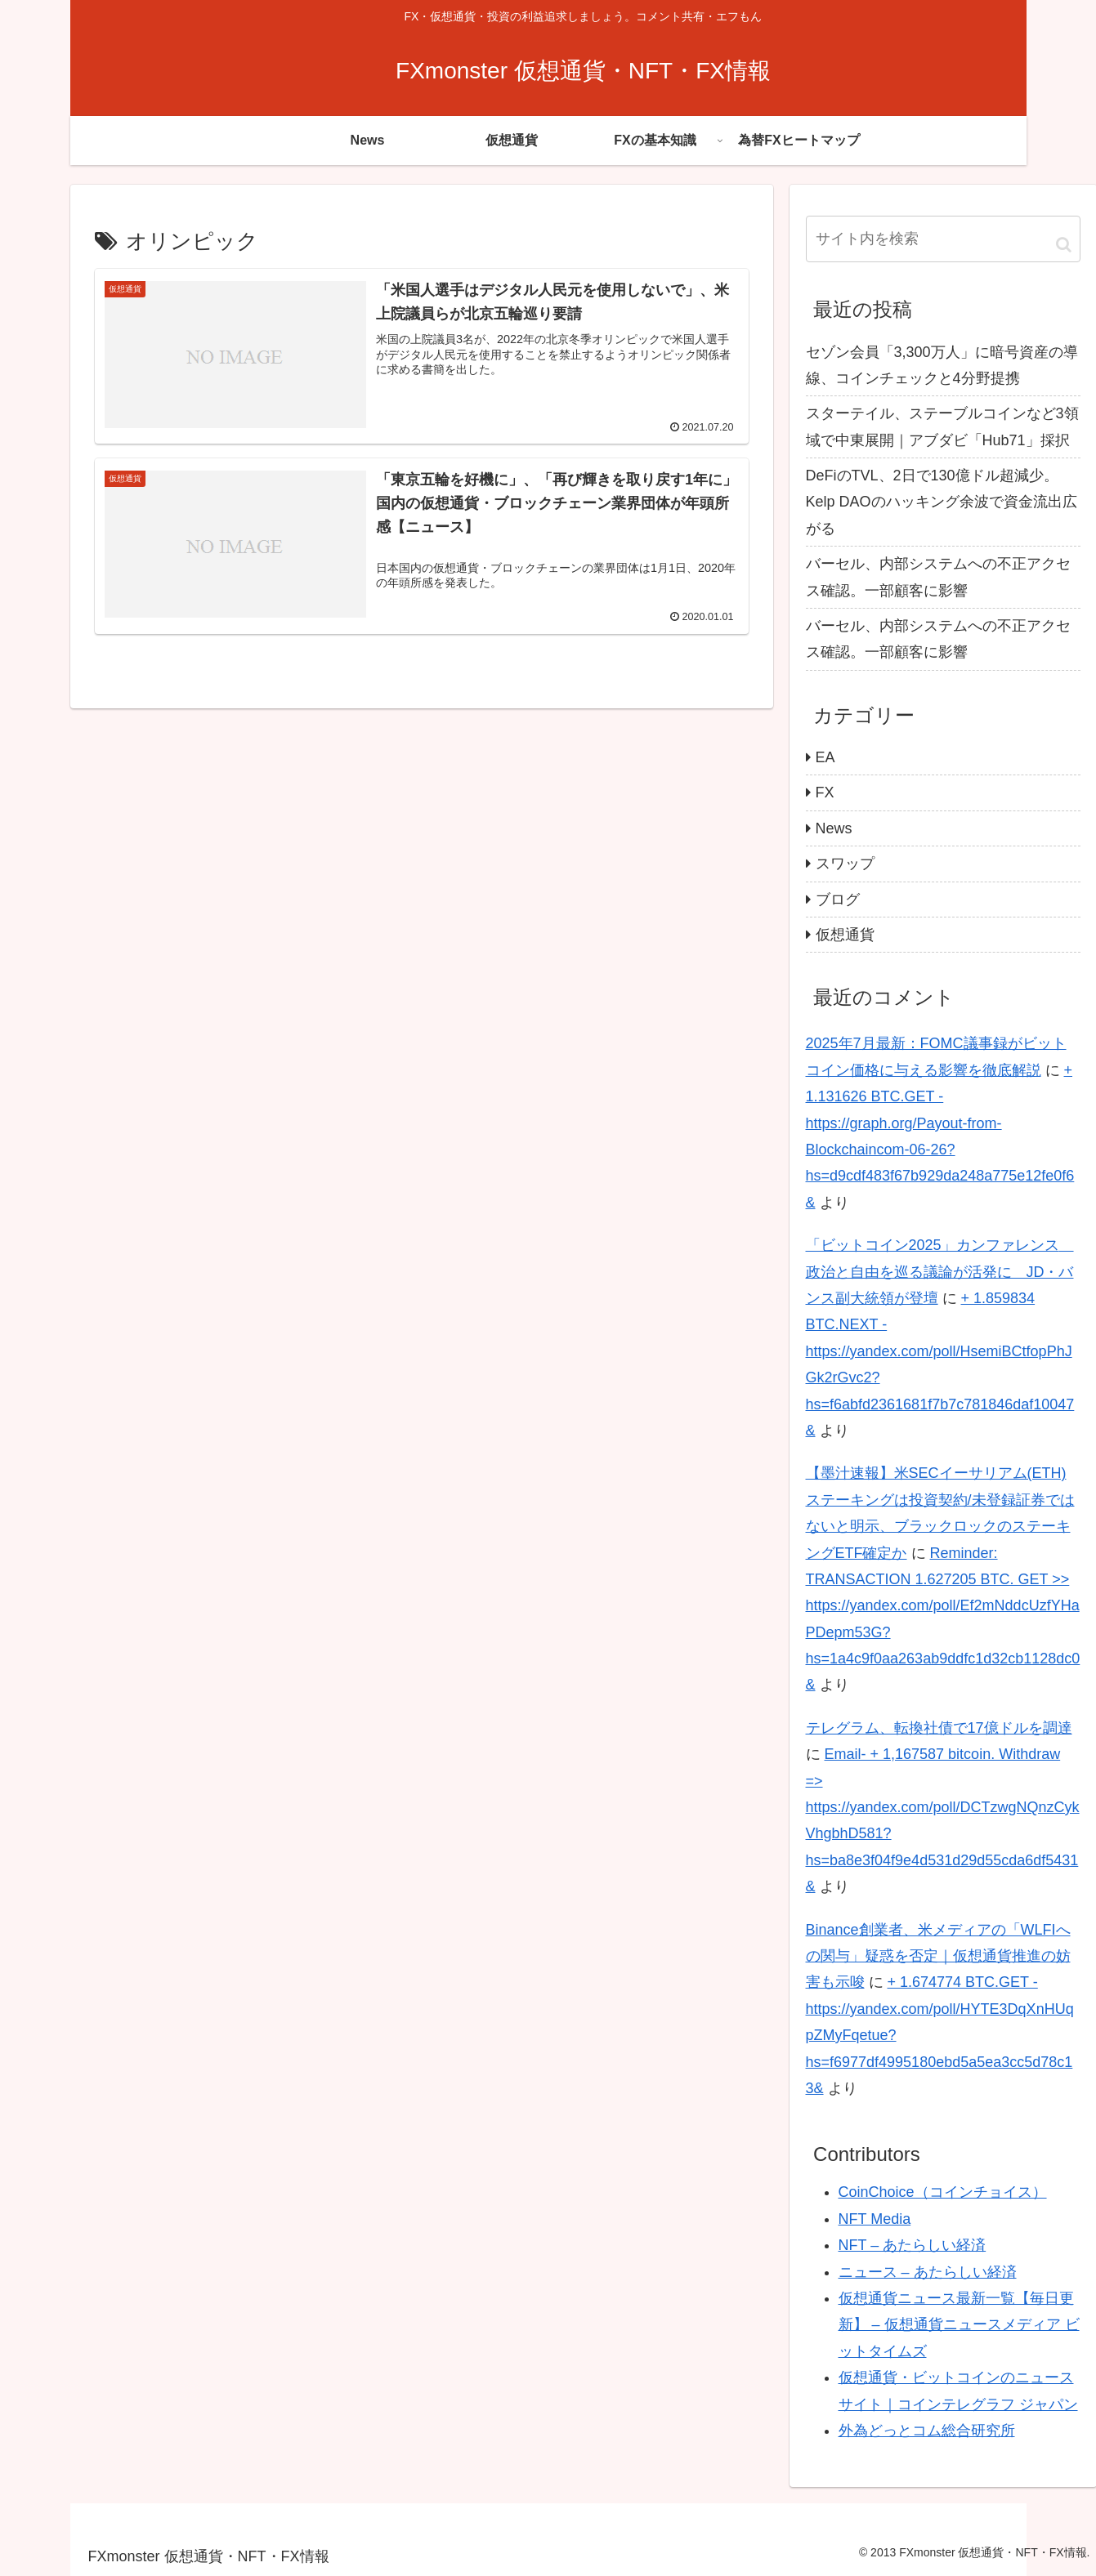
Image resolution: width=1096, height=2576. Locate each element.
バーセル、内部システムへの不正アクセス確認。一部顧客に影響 (938, 577)
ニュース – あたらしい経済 (928, 2272)
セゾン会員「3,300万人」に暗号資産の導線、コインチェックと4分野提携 (942, 365)
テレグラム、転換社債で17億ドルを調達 (939, 1728)
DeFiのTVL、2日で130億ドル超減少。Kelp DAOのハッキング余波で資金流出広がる (941, 502)
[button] (1063, 244)
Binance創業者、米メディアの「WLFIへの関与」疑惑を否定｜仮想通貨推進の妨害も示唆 (938, 1956)
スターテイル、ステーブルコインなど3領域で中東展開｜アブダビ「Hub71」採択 (942, 426)
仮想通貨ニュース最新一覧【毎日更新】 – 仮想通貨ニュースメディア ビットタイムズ (959, 2324)
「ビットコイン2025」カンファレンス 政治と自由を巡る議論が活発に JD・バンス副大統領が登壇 (940, 1271)
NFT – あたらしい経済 (912, 2245)
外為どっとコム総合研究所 (927, 2430)
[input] (943, 238)
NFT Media (875, 2219)
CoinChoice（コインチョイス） (943, 2192)
